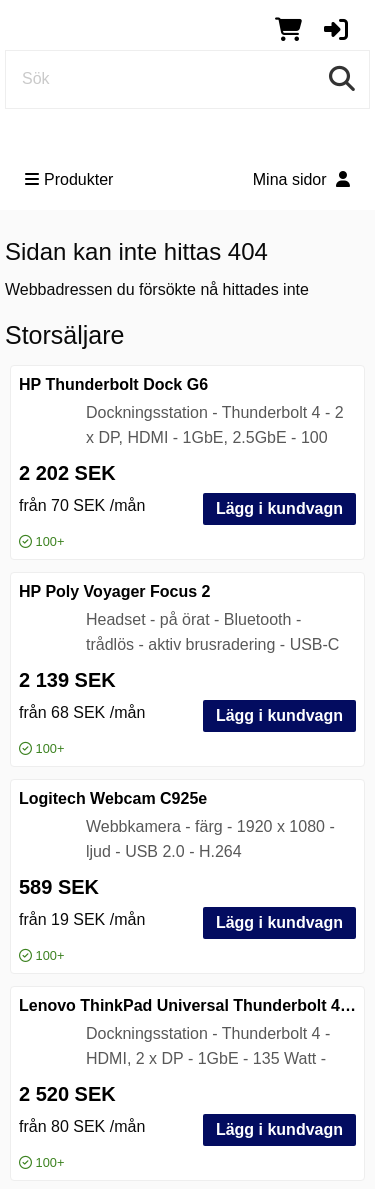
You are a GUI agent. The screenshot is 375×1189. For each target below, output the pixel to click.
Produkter (69, 179)
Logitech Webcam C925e (113, 798)
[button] (336, 29)
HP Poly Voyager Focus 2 (114, 591)
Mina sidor (301, 179)
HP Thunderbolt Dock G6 (113, 384)
